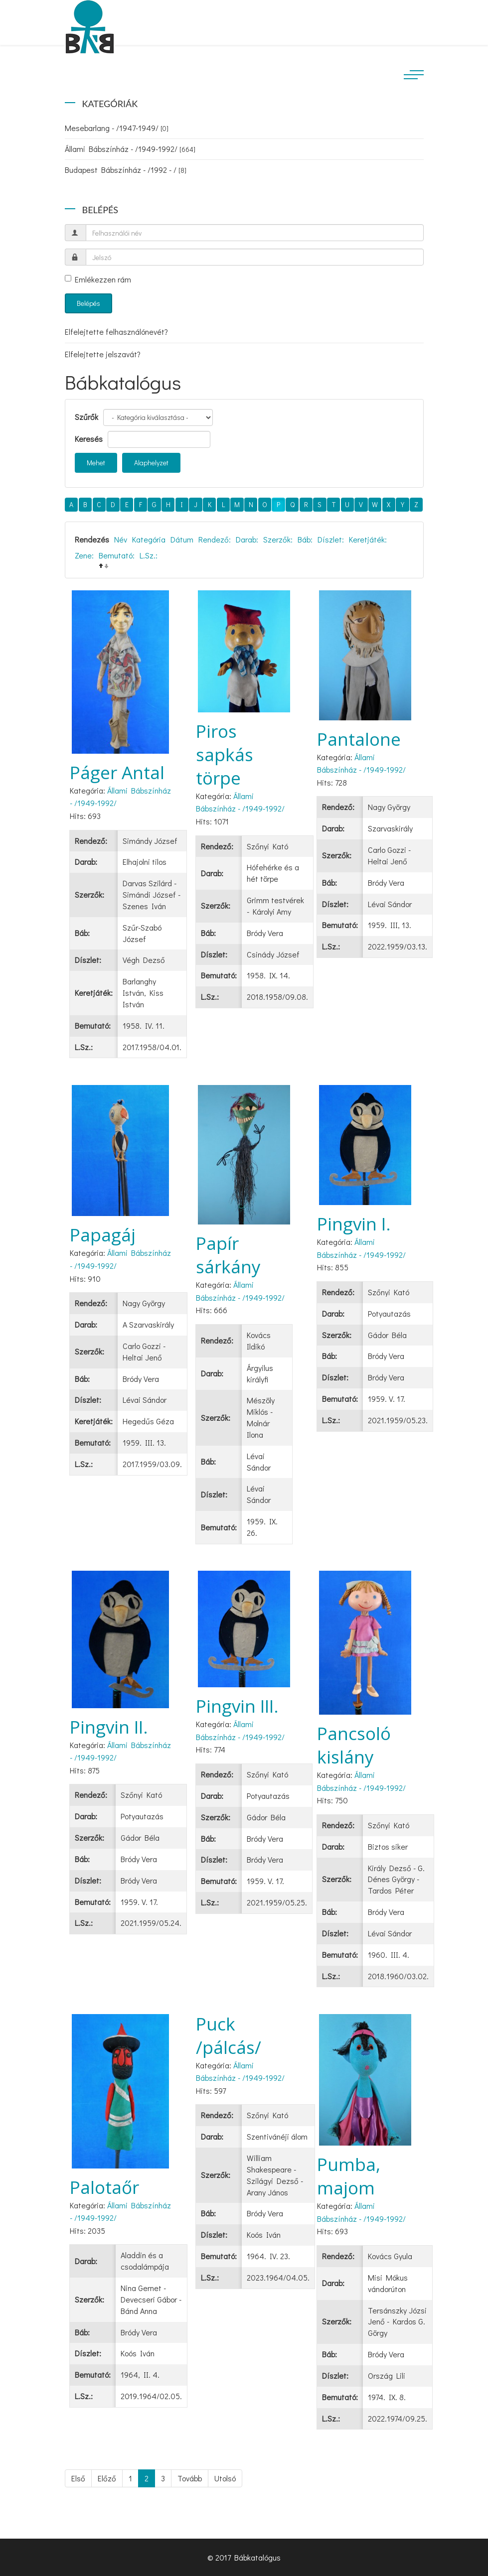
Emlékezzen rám (98, 279)
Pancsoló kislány (354, 1745)
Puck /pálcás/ (228, 2035)
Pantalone (359, 739)
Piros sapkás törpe (224, 754)
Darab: (247, 539)
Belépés (88, 303)
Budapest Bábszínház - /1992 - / (125, 169)
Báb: (305, 539)
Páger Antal (117, 772)
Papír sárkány (228, 1254)
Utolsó (225, 2478)
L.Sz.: (149, 555)
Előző (107, 2478)
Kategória (148, 539)
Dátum (181, 539)
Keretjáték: (368, 539)
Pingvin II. (109, 1727)
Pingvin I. (354, 1223)
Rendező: (214, 539)
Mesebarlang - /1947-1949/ (116, 128)
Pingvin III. (237, 1706)
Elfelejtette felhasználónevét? (116, 331)
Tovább (189, 2478)
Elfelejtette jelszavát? (103, 354)
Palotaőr (104, 2187)
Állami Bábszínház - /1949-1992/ (130, 148)
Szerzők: (278, 539)
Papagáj (103, 1234)
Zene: (84, 555)
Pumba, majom (348, 2176)
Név (120, 539)
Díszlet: (331, 539)
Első (78, 2478)
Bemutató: (117, 555)
